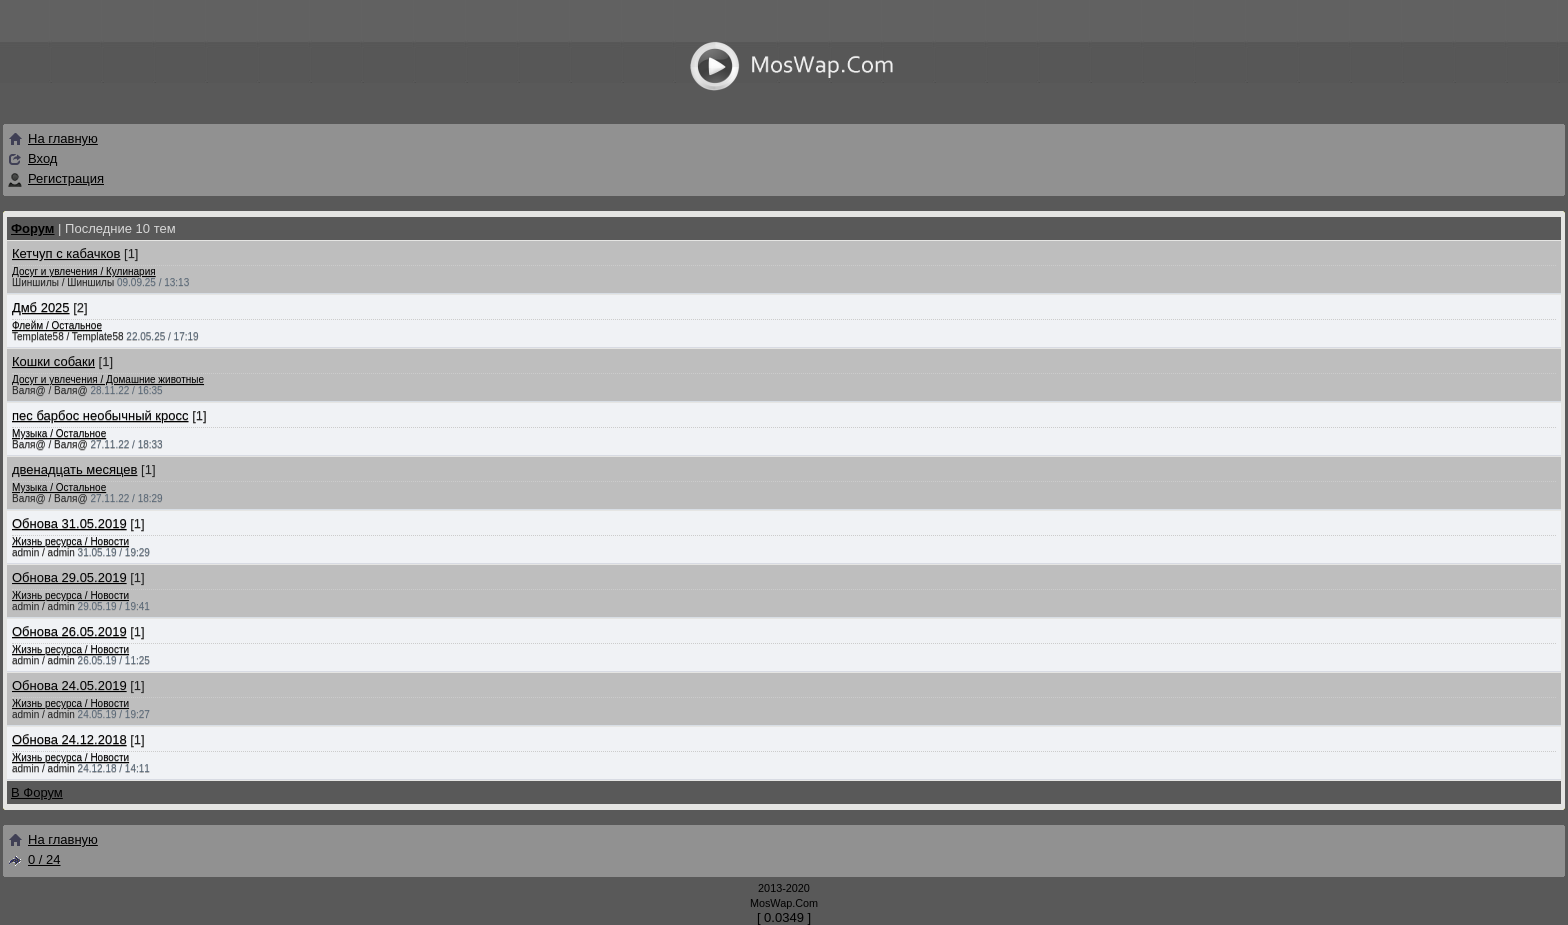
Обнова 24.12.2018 (69, 739)
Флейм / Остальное (57, 325)
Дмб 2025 (41, 307)
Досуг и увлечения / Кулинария (84, 271)
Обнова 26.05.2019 (69, 631)
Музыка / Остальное (59, 433)
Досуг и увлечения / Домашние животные (108, 379)
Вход (42, 158)
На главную (52, 138)
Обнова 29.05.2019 (69, 577)
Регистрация (66, 178)
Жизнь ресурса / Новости (70, 541)
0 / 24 (34, 859)
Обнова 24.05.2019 (69, 685)
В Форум (37, 792)
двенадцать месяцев (74, 469)
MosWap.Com (784, 903)
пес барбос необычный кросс (100, 415)
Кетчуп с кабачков (66, 253)
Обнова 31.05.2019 (69, 523)
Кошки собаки (53, 361)
